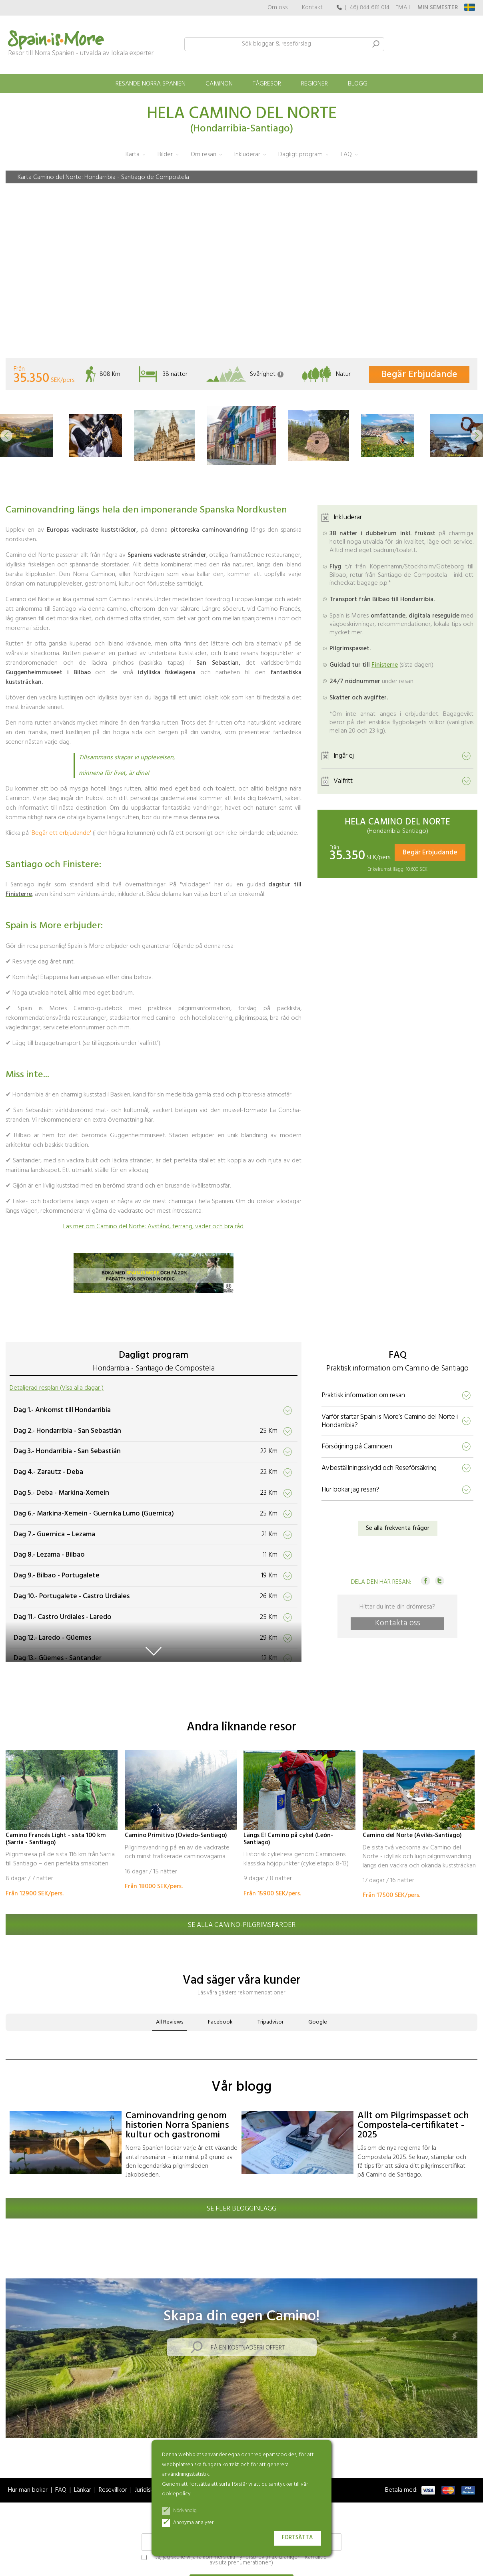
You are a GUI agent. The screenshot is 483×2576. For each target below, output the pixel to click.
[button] (6, 436)
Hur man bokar (28, 2490)
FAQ (346, 155)
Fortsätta (297, 2537)
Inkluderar (247, 155)
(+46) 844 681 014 (367, 8)
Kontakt (312, 7)
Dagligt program (300, 155)
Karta (133, 155)
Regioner (314, 84)
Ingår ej (343, 756)
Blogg (357, 84)
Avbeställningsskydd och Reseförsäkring (379, 1468)
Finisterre (384, 665)
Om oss (277, 8)
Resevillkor (113, 2490)
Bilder (165, 155)
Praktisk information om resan (363, 1395)
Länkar (82, 2490)
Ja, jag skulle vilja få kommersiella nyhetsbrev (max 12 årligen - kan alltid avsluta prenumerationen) (234, 2560)
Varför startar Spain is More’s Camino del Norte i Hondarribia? (389, 1421)
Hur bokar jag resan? (350, 1489)
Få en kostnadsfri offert (248, 2348)
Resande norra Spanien (151, 84)
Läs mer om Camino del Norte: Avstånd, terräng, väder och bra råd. (153, 1226)
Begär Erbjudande (419, 374)
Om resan (203, 155)
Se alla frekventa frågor (397, 1528)
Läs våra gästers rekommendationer (241, 1993)
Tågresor (267, 84)
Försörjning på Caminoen (356, 1446)
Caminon (219, 84)
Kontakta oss (397, 1623)
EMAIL (403, 8)
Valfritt (343, 781)
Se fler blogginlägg (241, 2209)
